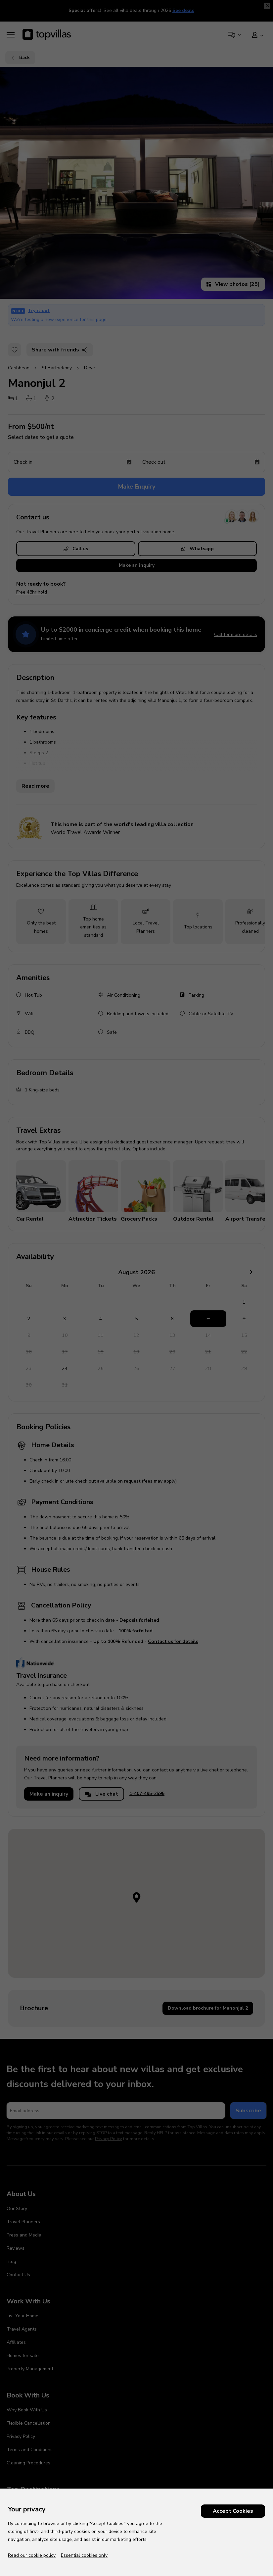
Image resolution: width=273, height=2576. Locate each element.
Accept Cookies (233, 2511)
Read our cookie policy (32, 2555)
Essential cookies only (84, 2555)
